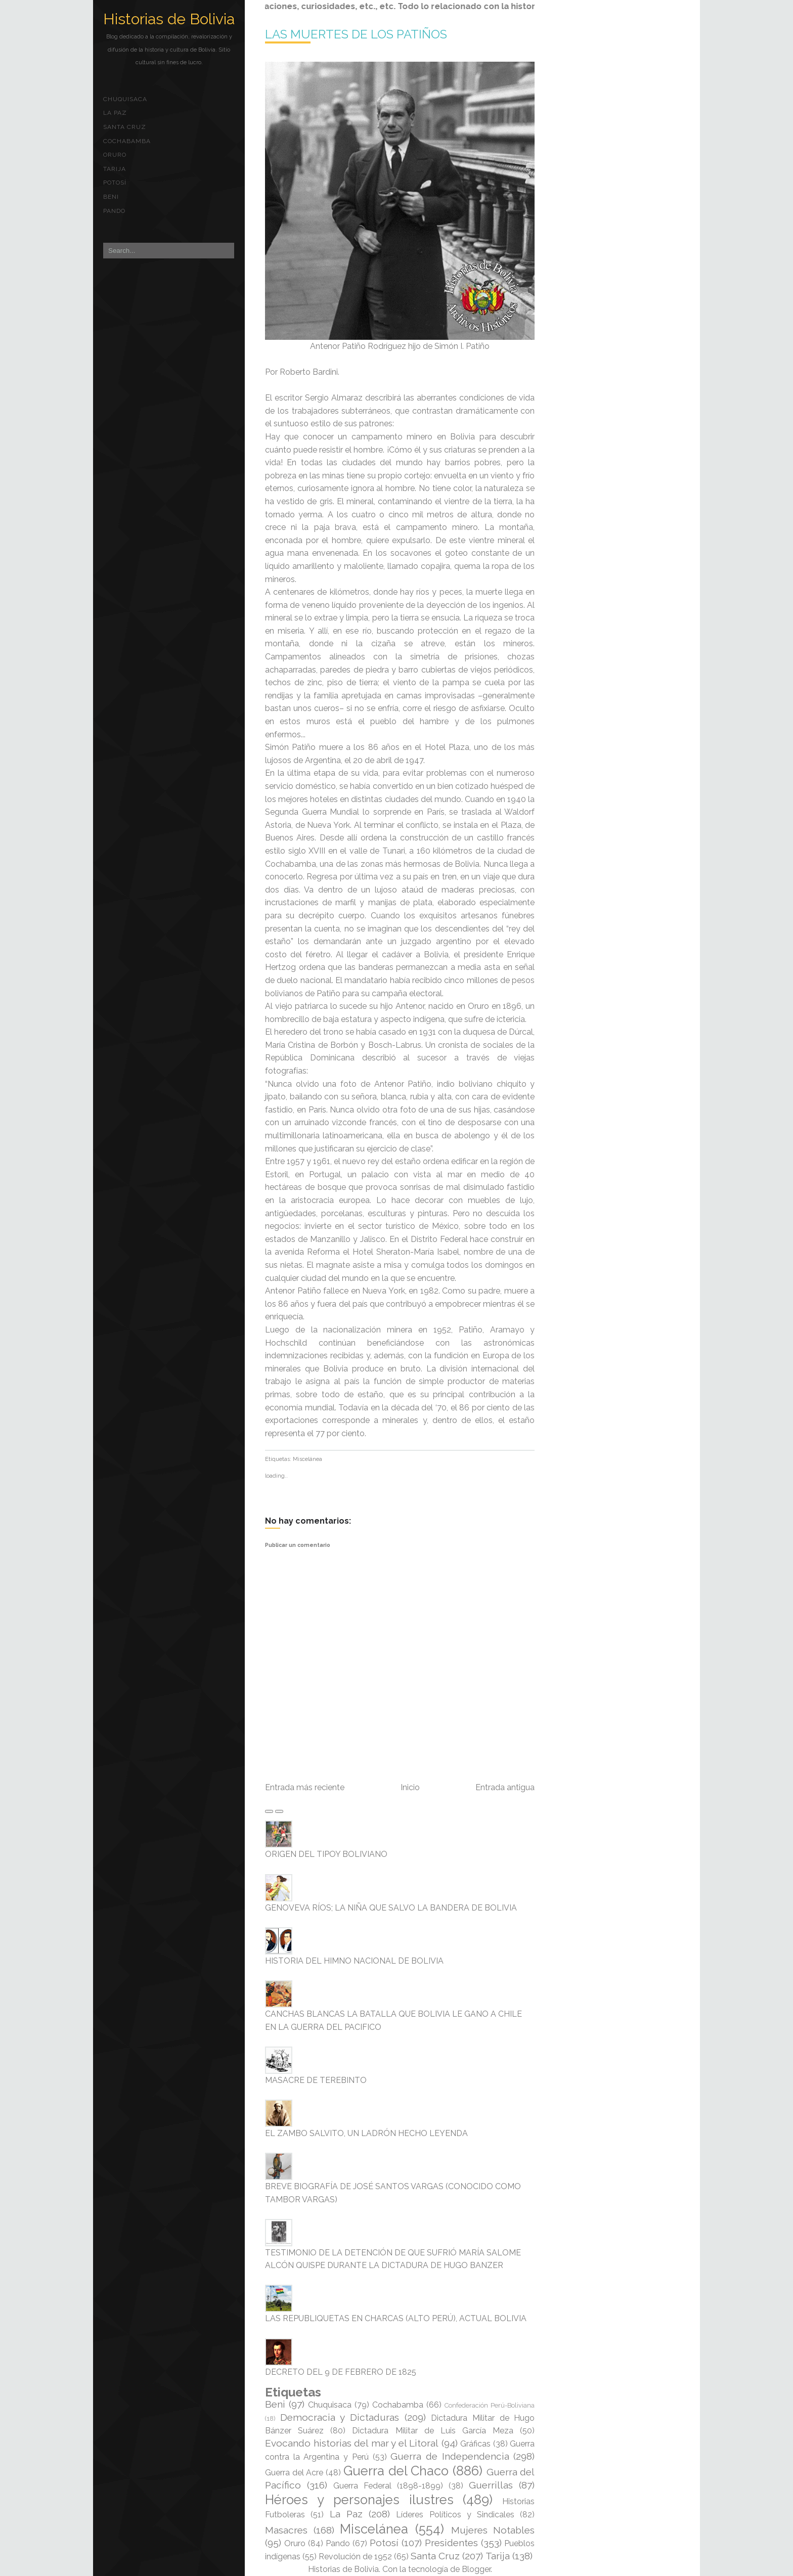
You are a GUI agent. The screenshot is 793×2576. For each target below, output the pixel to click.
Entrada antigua (505, 1787)
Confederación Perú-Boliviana (490, 2405)
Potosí (114, 182)
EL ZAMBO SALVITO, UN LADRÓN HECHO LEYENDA (366, 2133)
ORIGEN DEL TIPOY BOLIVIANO (326, 1854)
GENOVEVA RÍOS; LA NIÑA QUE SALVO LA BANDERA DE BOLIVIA (391, 1908)
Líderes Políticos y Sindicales (455, 2514)
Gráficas (475, 2444)
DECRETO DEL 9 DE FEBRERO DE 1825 (340, 2372)
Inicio (410, 1787)
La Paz (115, 112)
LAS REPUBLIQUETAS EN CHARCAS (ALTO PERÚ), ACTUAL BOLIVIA (395, 2318)
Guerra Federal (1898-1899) (388, 2486)
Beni (111, 196)
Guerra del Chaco (396, 2470)
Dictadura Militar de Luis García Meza (432, 2430)
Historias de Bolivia (169, 19)
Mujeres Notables (493, 2530)
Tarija (114, 168)
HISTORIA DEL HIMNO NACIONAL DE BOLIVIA (354, 1961)
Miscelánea (307, 1459)
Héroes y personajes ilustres (359, 2499)
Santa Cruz (124, 126)
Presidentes (451, 2542)
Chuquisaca (125, 99)
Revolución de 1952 (355, 2556)
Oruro (114, 154)
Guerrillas (491, 2485)
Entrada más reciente (304, 1787)
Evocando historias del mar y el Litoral (351, 2443)
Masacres (286, 2530)
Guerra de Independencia (449, 2456)
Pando (114, 210)
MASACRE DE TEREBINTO (316, 2080)
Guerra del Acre (294, 2472)
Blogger (476, 2569)
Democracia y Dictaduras (339, 2417)
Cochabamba (127, 141)
